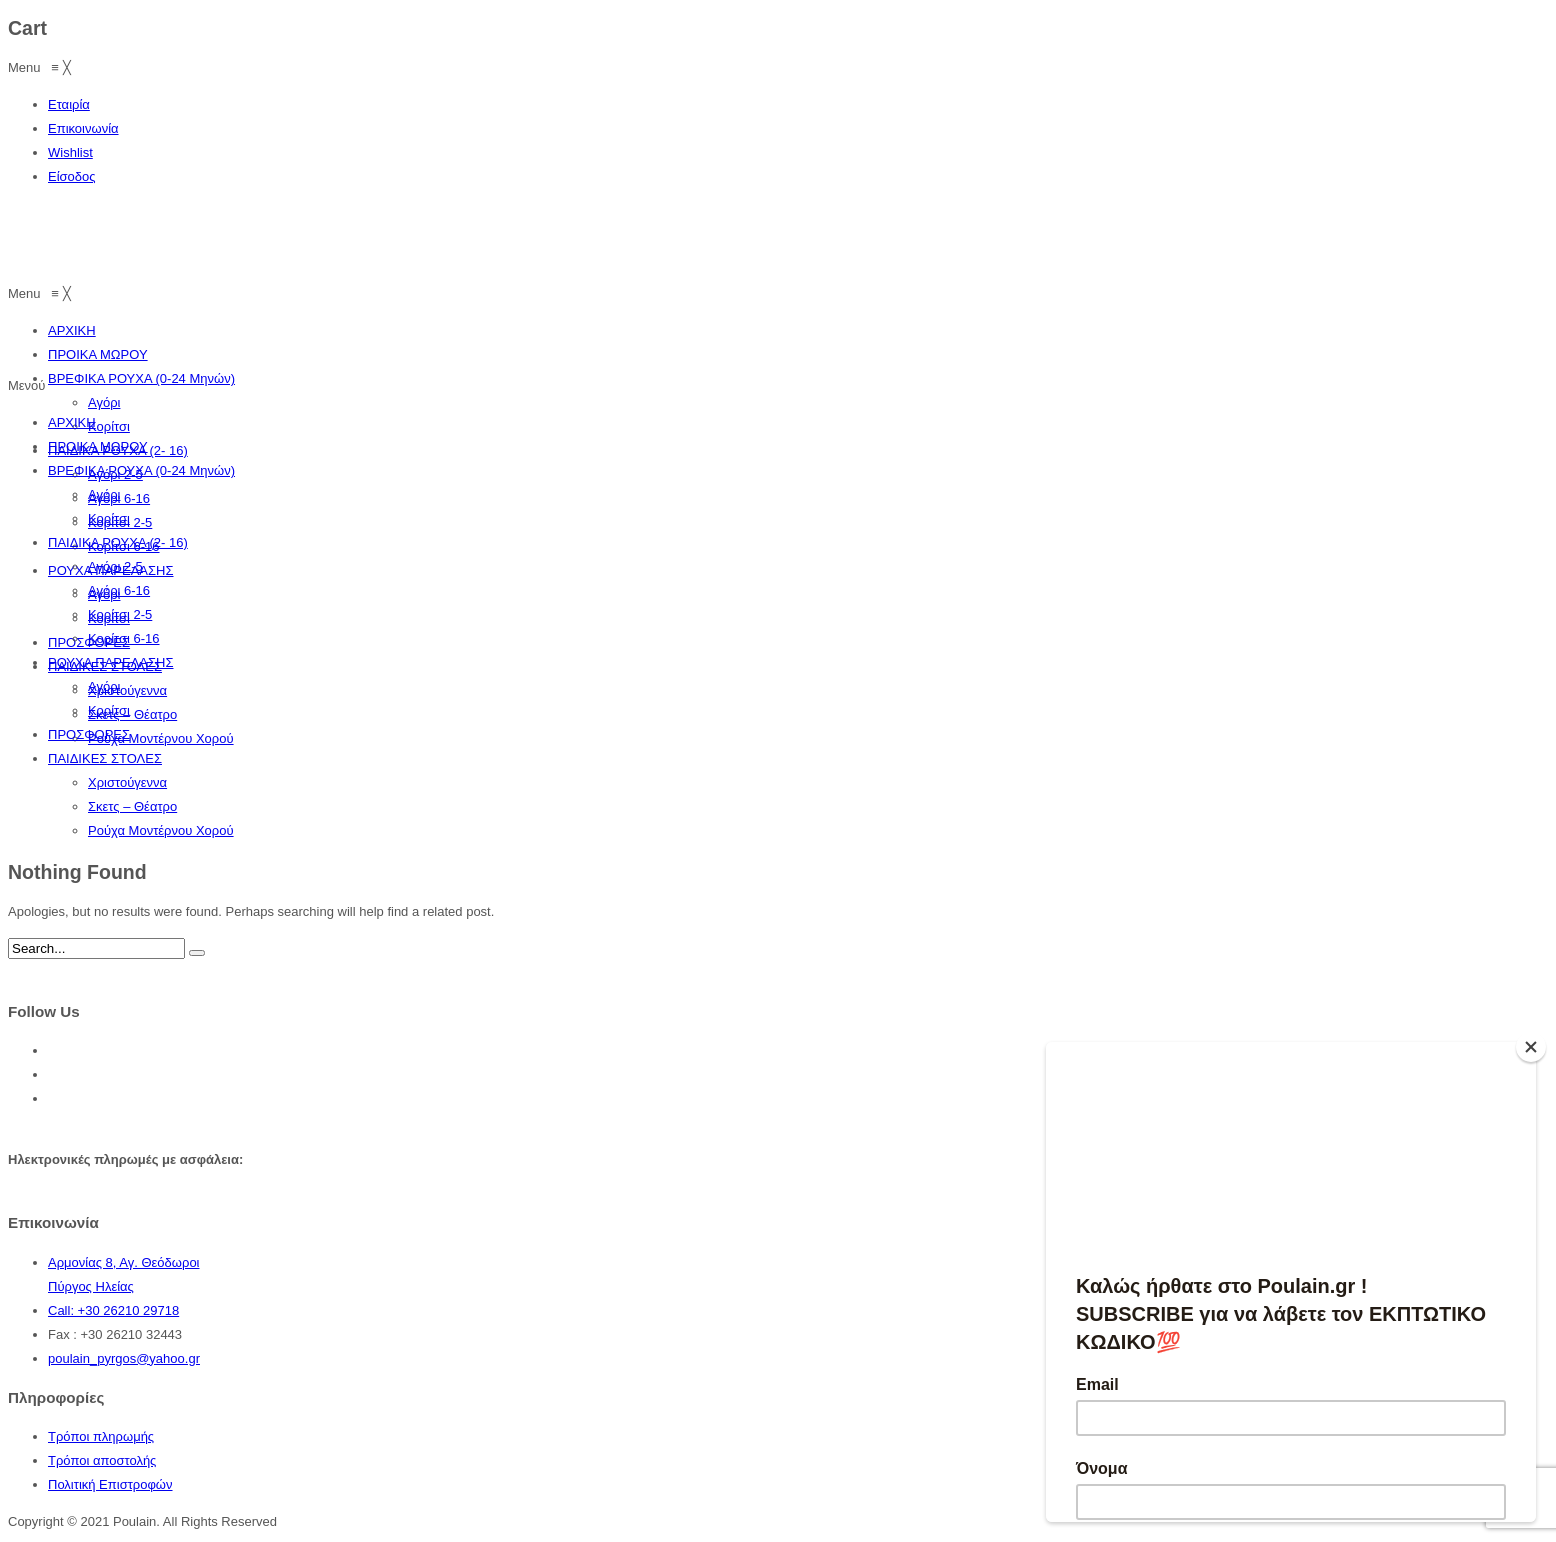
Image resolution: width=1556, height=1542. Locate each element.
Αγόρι (104, 494)
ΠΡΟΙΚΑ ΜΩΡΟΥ (98, 446)
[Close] (1531, 1047)
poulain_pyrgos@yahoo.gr (124, 1358)
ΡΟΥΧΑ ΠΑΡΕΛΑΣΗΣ (111, 662)
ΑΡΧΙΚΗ (72, 422)
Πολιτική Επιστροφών (110, 1484)
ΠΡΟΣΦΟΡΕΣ (89, 734)
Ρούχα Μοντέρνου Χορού (161, 830)
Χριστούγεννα (127, 782)
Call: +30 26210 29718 (113, 1310)
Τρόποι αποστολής (102, 1460)
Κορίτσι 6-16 (124, 638)
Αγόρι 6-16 (119, 590)
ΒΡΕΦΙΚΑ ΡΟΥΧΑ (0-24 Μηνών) (141, 470)
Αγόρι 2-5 (115, 566)
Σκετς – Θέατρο (132, 806)
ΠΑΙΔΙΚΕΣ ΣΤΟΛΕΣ (105, 758)
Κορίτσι (109, 518)
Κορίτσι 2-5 (120, 614)
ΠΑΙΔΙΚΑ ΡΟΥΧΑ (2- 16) (118, 542)
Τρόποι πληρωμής (101, 1436)
